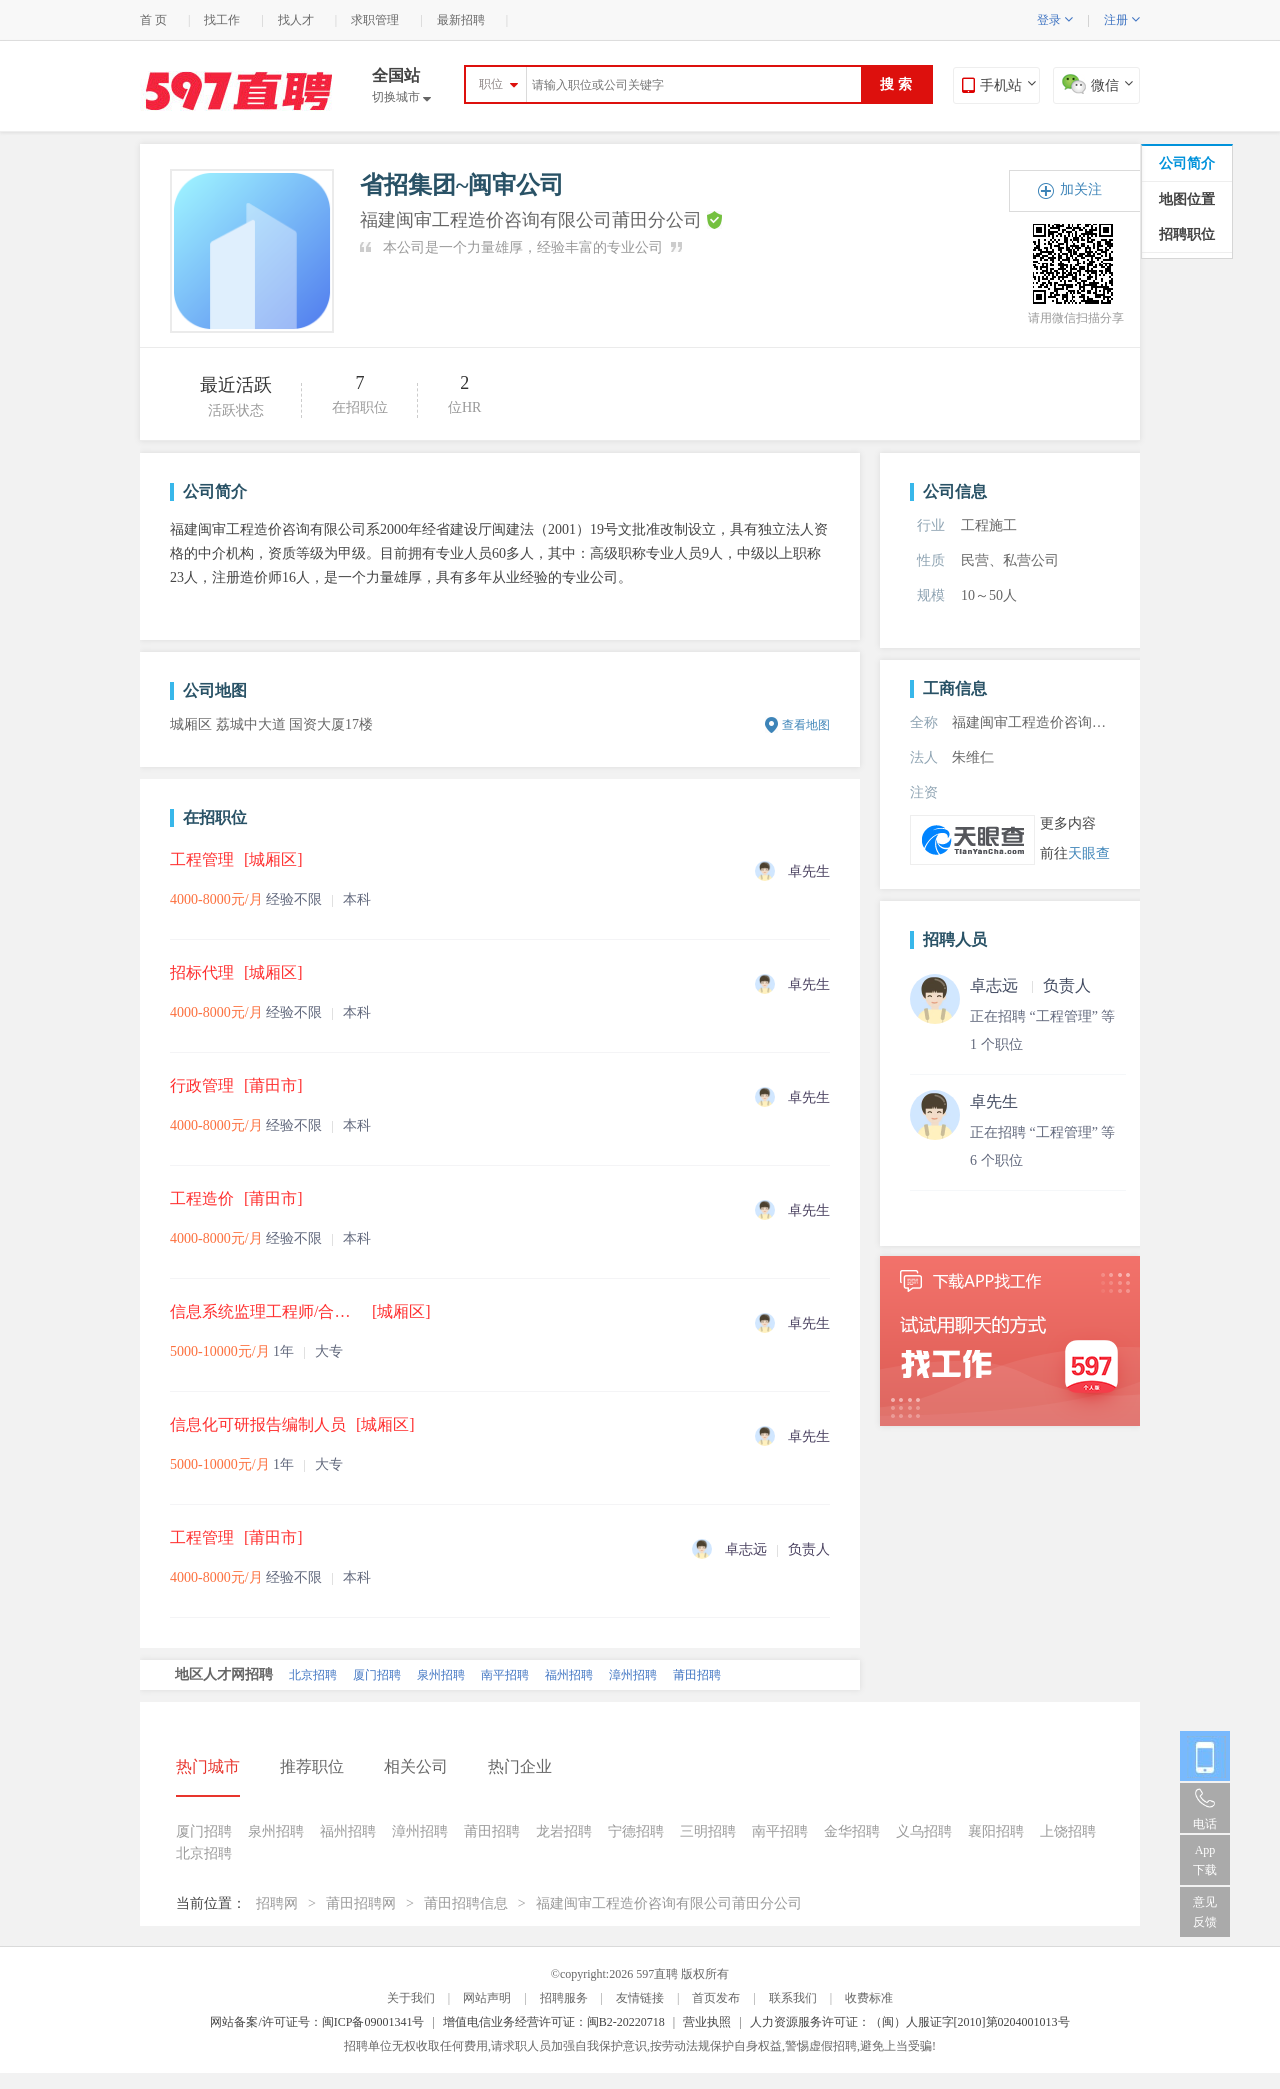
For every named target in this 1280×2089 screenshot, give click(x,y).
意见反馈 (1205, 1912)
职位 (491, 84)
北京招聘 (313, 1675)
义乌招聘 (924, 1831)
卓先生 (994, 1101)
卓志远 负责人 (1030, 985)
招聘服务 (564, 1998)
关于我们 (411, 1998)
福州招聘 (569, 1675)
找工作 (222, 20)
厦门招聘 (377, 1675)
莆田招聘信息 (466, 1903)
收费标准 (869, 1998)
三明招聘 (708, 1831)
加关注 (1081, 189)
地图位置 (1187, 199)
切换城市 (401, 97)
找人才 (296, 20)
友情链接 (640, 1998)
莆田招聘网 (361, 1903)
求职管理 (375, 20)
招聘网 (277, 1903)
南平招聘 (505, 1675)
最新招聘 (461, 20)
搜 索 (896, 84)
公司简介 (1187, 163)
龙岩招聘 (564, 1831)
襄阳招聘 (996, 1831)
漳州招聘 (633, 1675)
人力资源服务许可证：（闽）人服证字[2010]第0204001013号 (910, 2022)
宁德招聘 (636, 1831)
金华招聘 (852, 1831)
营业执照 (707, 2022)
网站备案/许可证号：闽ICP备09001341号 (317, 2022)
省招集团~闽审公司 (462, 185)
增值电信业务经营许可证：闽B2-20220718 (554, 2022)
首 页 (153, 20)
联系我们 (793, 1998)
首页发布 (716, 1998)
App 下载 (1205, 1860)
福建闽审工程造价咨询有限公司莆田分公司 (669, 1903)
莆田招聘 (697, 1675)
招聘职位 (1187, 234)
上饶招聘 (1068, 1831)
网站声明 (487, 1998)
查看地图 (806, 725)
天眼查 (1089, 853)
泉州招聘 (441, 1675)
